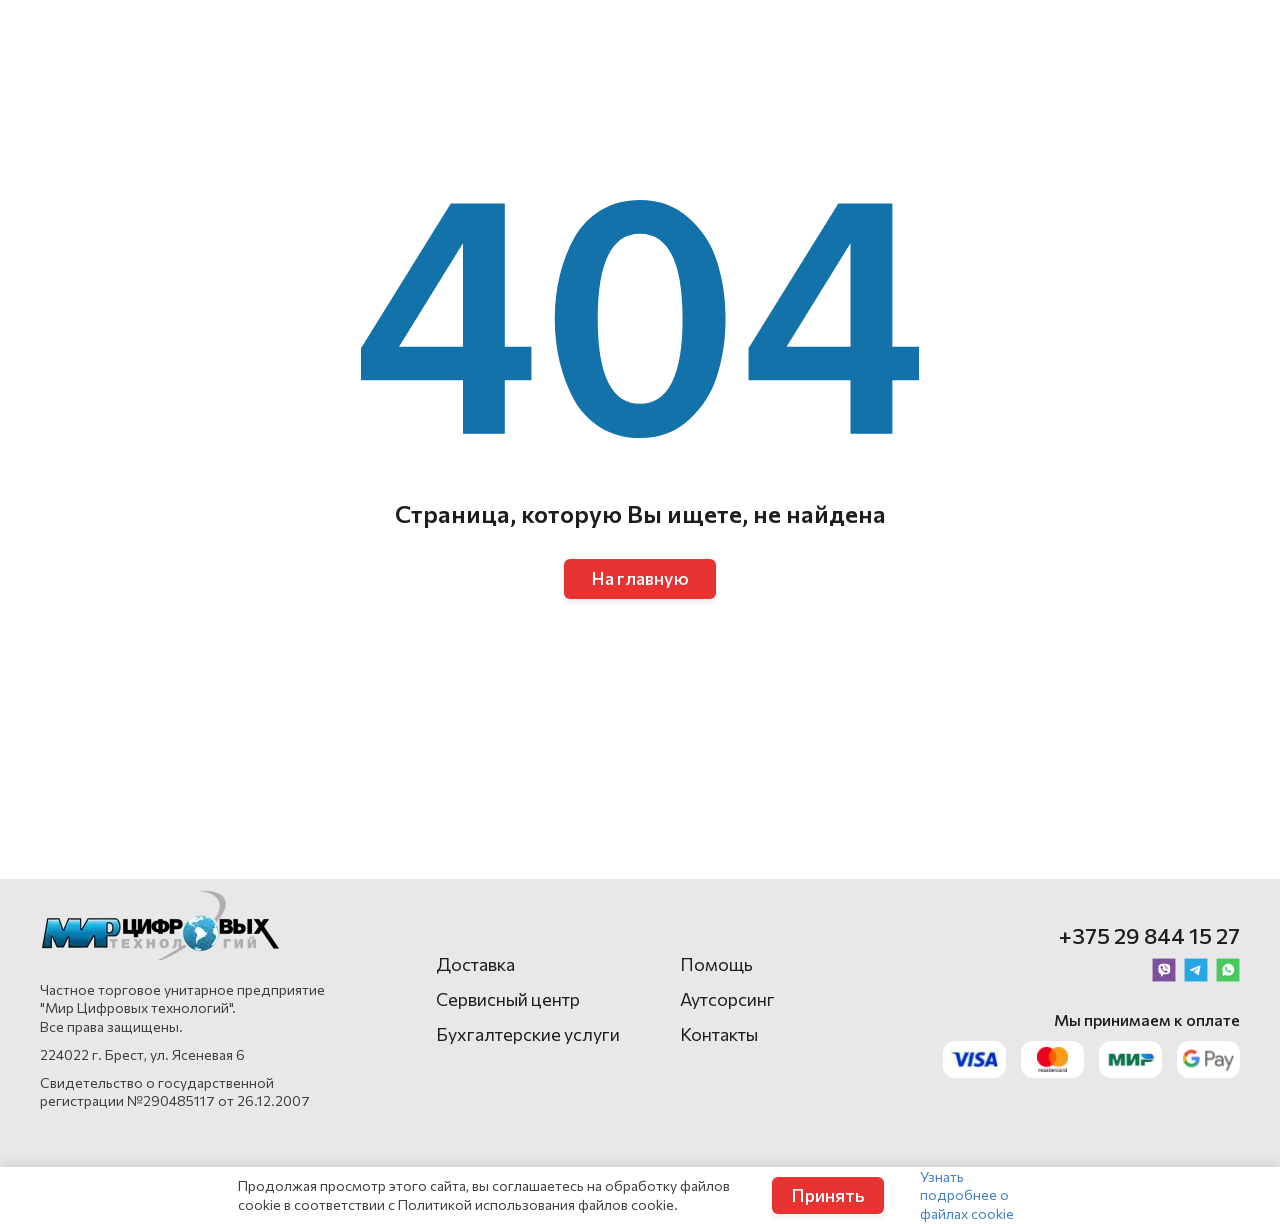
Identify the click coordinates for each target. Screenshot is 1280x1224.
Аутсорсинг (727, 999)
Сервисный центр (508, 999)
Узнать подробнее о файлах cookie (967, 1194)
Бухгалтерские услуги (528, 1034)
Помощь (716, 964)
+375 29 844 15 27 (1149, 935)
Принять (828, 1195)
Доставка (475, 964)
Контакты (719, 1034)
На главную (640, 578)
